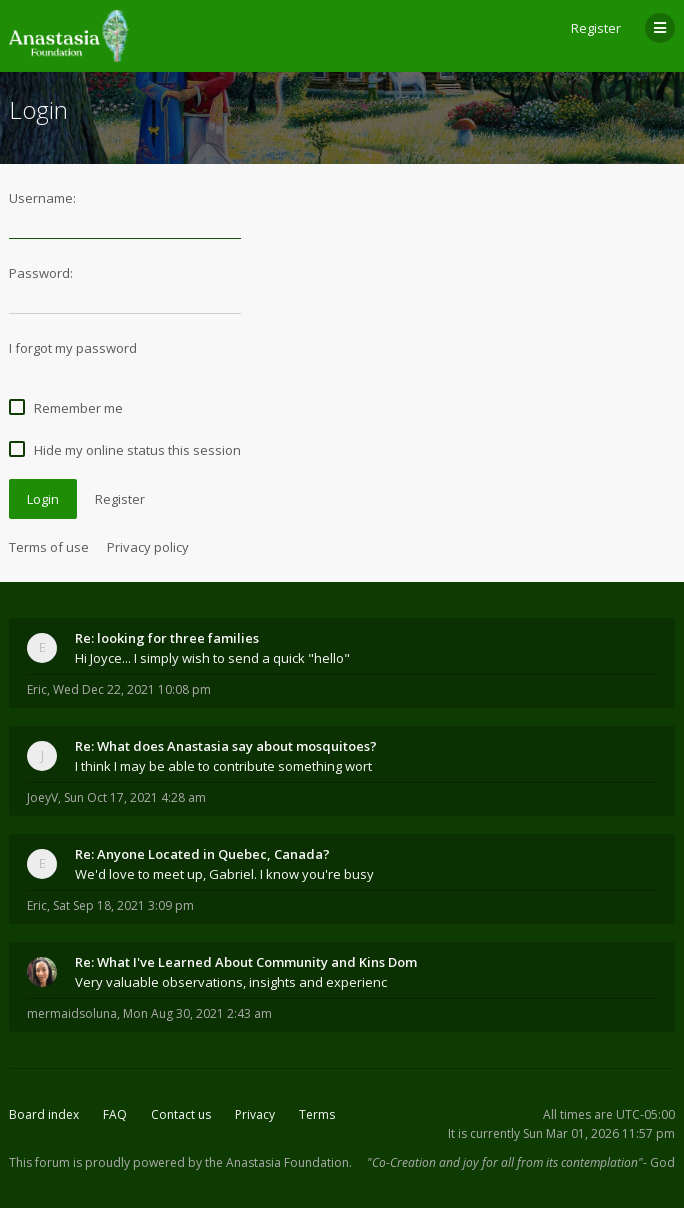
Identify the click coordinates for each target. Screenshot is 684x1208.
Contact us (181, 1114)
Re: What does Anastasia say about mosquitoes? (226, 746)
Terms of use (49, 547)
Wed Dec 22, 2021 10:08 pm (132, 689)
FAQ (115, 1114)
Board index (44, 1114)
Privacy (255, 1114)
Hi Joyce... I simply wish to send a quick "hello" (212, 658)
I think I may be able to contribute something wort (223, 766)
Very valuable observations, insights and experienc (231, 982)
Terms (317, 1114)
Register (596, 28)
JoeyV (42, 797)
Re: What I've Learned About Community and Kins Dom (246, 962)
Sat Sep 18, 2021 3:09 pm (123, 905)
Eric (37, 689)
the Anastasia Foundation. (278, 1162)
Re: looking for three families (167, 638)
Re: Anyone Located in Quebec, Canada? (202, 854)
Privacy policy (148, 547)
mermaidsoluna (72, 1013)
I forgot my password (73, 348)
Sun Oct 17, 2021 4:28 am (135, 797)
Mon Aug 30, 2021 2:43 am (197, 1013)
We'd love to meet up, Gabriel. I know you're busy (224, 874)
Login (43, 499)
